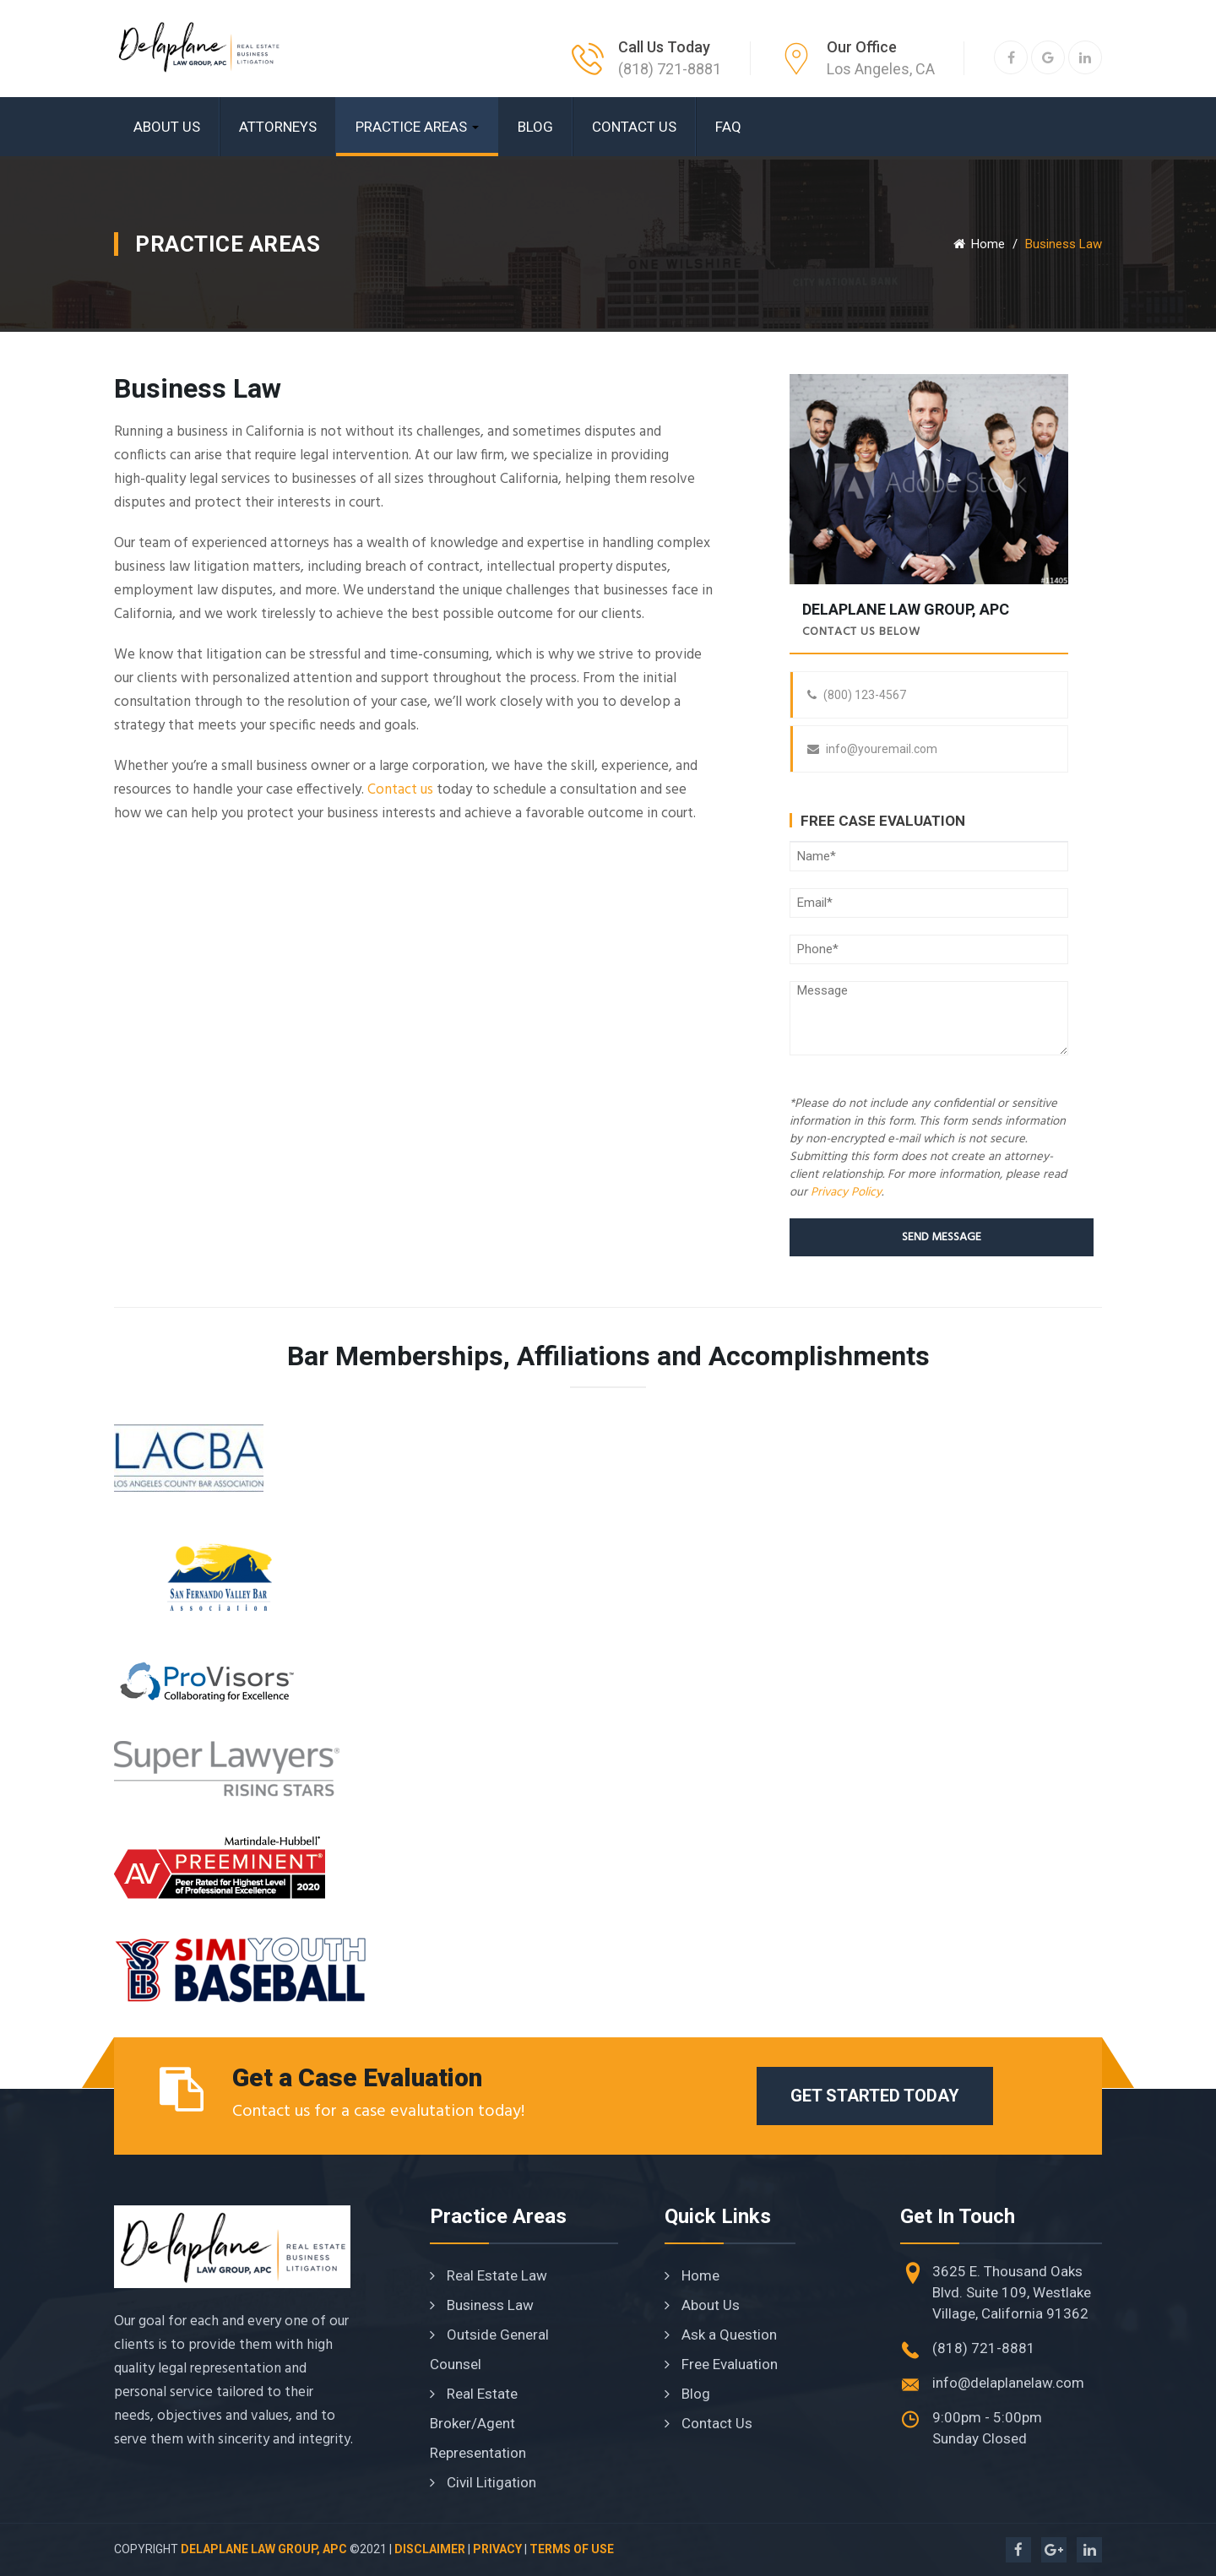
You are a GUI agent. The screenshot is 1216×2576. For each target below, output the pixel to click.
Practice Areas (417, 126)
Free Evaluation (721, 2364)
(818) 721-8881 (669, 69)
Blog (535, 126)
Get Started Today (874, 2095)
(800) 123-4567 (856, 695)
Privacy (497, 2549)
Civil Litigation (483, 2482)
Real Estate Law (488, 2275)
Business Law (482, 2305)
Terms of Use (571, 2549)
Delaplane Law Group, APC (264, 2549)
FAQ (728, 126)
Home (979, 244)
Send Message (941, 1237)
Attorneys (278, 126)
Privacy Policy (846, 1193)
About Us (166, 126)
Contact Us (634, 126)
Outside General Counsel (489, 2349)
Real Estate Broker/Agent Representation (478, 2423)
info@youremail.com (872, 749)
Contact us (400, 789)
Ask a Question (721, 2334)
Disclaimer (429, 2549)
